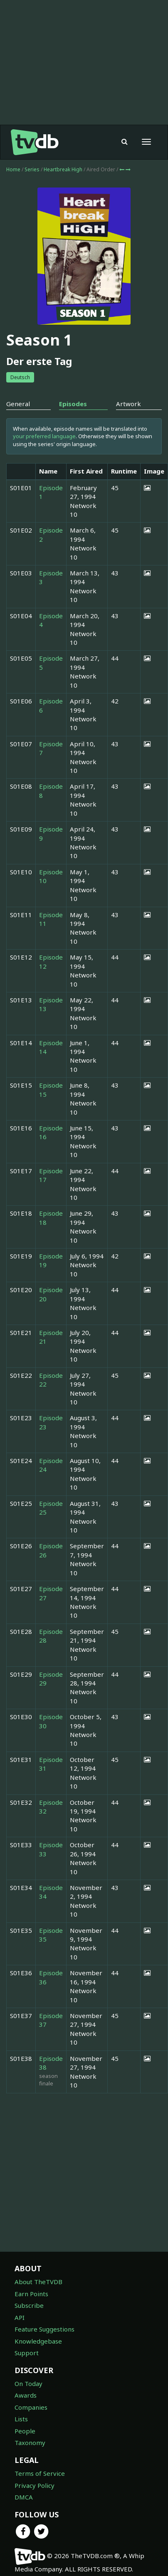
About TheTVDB (38, 2281)
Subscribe (29, 2305)
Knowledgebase (38, 2341)
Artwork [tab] (128, 404)
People (25, 2431)
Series (32, 169)
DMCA (24, 2497)
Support (27, 2353)
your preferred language (44, 436)
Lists (21, 2419)
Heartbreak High (64, 169)
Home (13, 169)
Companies (31, 2407)
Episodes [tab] (73, 404)
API (20, 2317)
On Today (28, 2383)
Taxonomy (30, 2442)
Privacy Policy (34, 2485)
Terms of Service (40, 2473)
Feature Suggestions (44, 2329)
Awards (26, 2395)
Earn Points (31, 2294)
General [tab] (18, 404)
